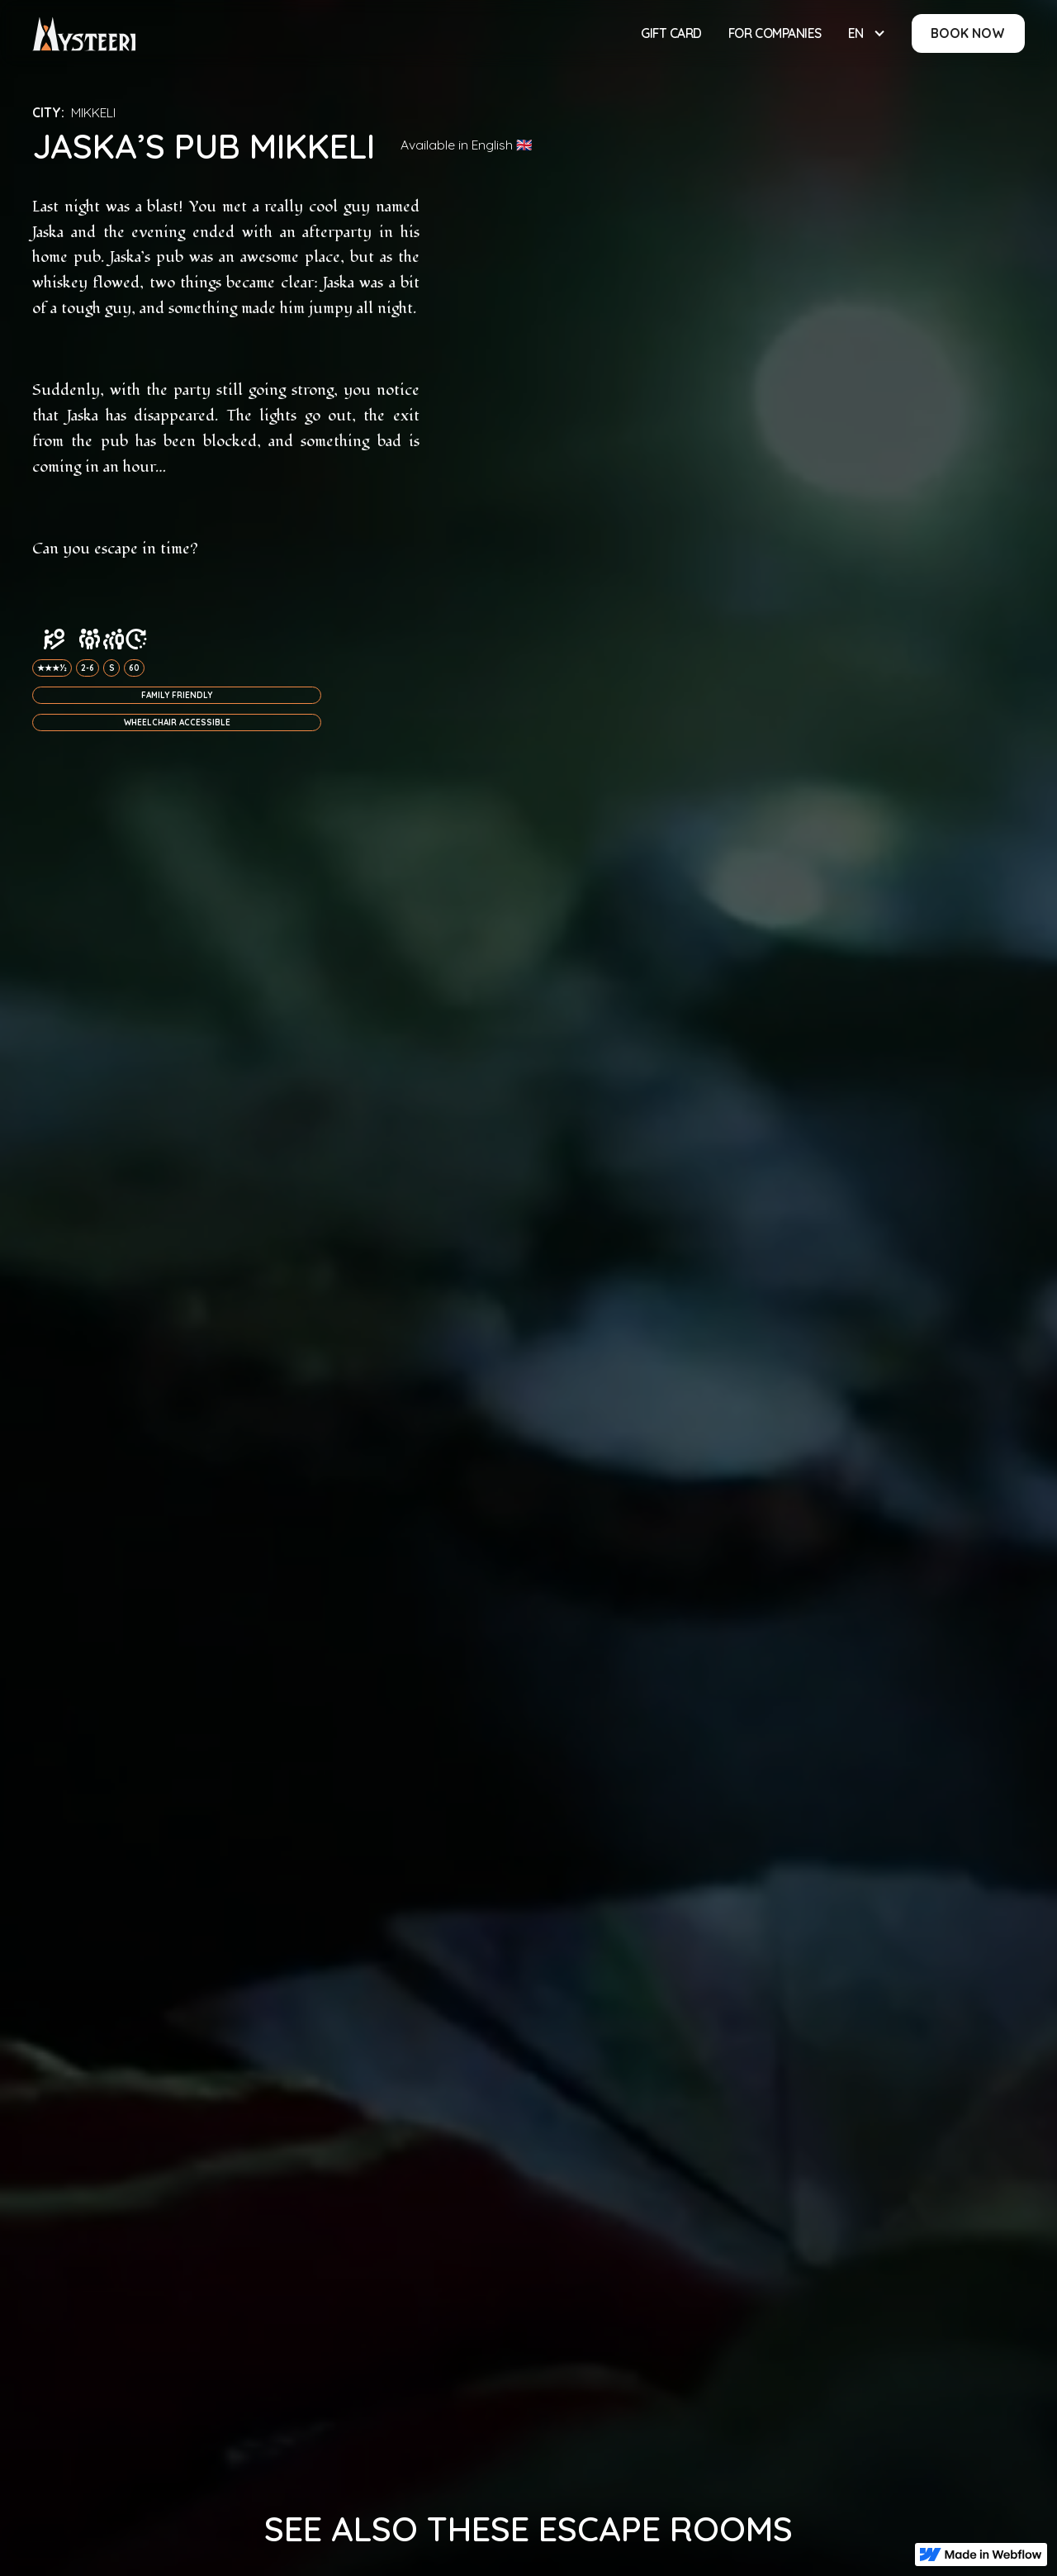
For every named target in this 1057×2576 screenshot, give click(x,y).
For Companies (775, 33)
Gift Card (671, 33)
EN (856, 33)
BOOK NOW (968, 33)
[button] (867, 33)
